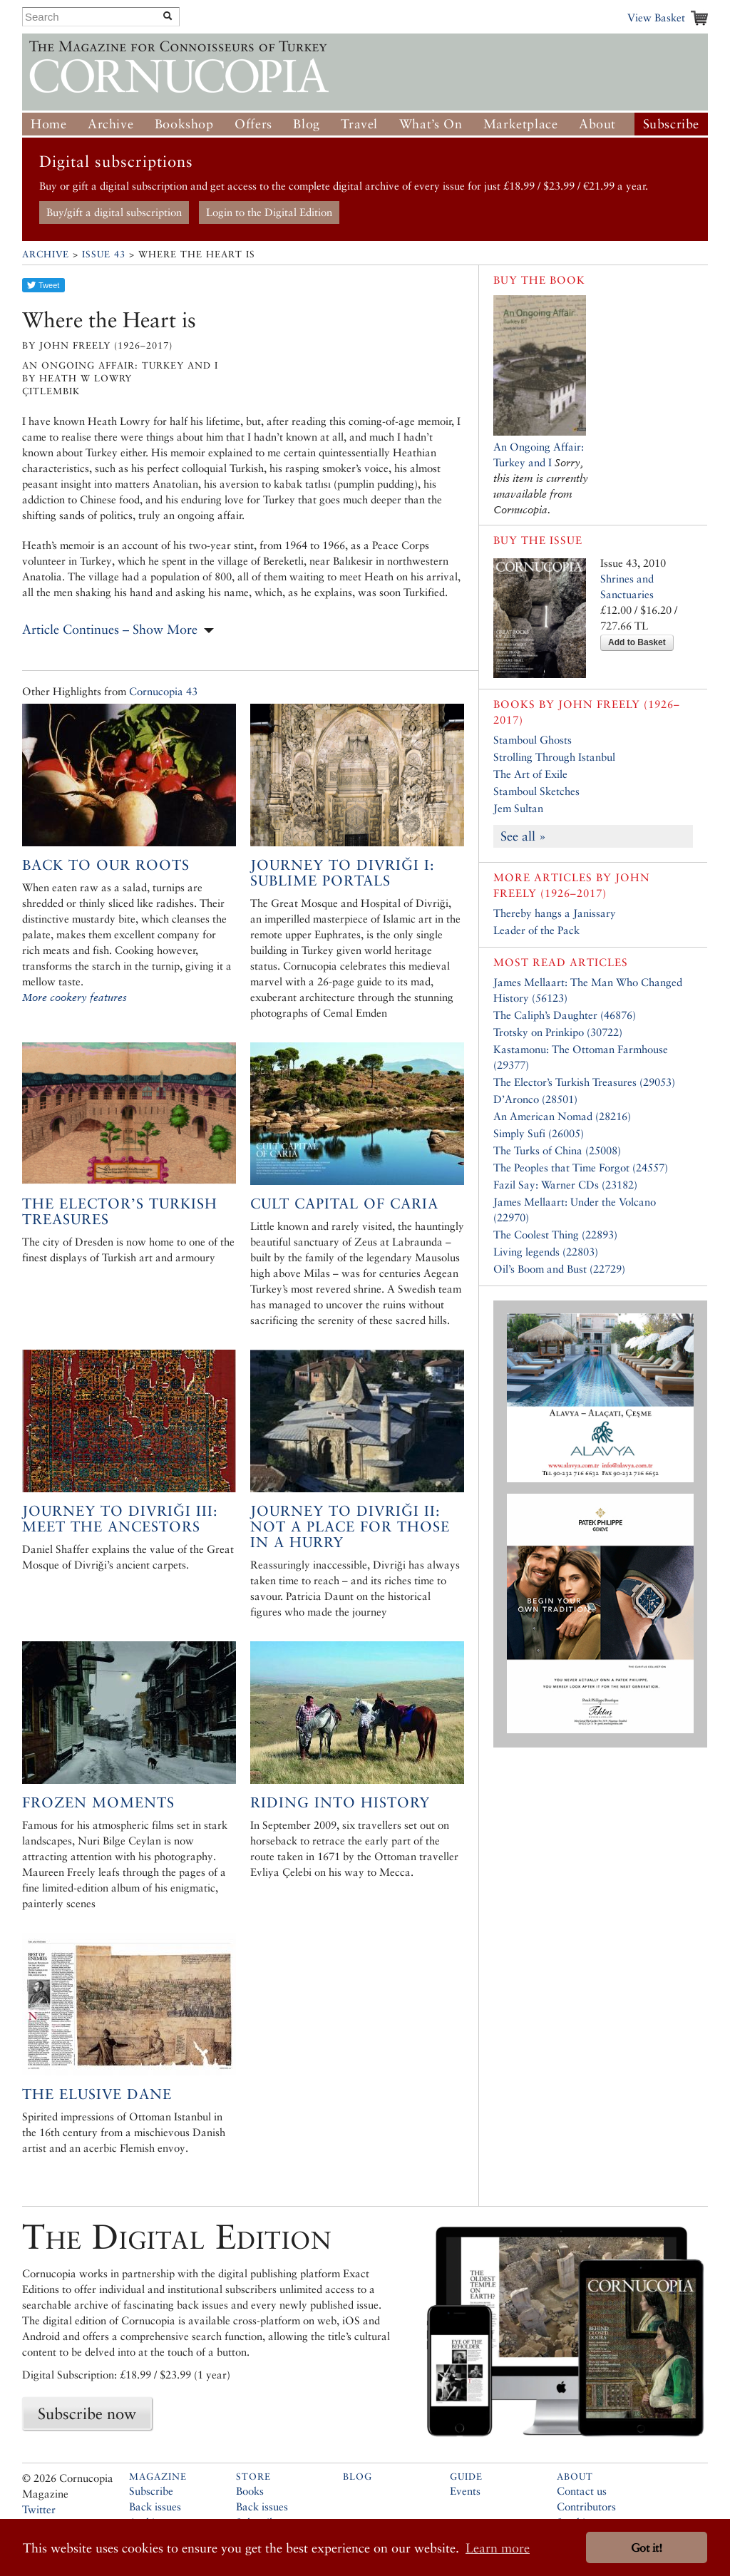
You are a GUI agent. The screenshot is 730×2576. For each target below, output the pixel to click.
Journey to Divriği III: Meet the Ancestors (120, 1518)
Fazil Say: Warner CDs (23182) (565, 1185)
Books (250, 2491)
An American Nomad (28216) (562, 1116)
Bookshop (184, 123)
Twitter (39, 2509)
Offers (253, 123)
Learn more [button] (498, 2547)
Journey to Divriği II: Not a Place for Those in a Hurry (350, 1526)
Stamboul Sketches (536, 791)
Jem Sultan (518, 808)
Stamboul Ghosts (532, 740)
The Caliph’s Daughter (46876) (564, 1015)
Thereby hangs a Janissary (554, 913)
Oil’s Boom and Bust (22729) (559, 1269)
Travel (359, 123)
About (597, 123)
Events (465, 2491)
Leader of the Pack (536, 930)
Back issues (155, 2506)
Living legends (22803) (545, 1252)
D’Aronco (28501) (535, 1099)
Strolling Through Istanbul (554, 757)
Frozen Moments (98, 1802)
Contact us (582, 2491)
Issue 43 (103, 254)
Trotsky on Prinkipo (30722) (557, 1032)
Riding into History (340, 1802)
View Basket (656, 17)
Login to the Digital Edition (269, 212)
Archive (110, 123)
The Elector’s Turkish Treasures (119, 1211)
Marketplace (520, 123)
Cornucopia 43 (163, 691)
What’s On (430, 123)
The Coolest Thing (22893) (555, 1234)
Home (48, 123)
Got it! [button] (646, 2548)
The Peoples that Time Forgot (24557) (580, 1167)
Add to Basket (637, 642)
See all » (523, 835)
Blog (306, 123)
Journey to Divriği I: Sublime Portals (342, 872)
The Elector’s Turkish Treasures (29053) (584, 1082)
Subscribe (671, 123)
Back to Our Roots (106, 864)
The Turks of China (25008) (557, 1150)
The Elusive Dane (97, 2094)
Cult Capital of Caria (344, 1203)
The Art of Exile (530, 774)
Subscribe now (87, 2413)
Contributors (586, 2506)
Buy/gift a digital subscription (114, 212)
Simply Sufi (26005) (538, 1133)
